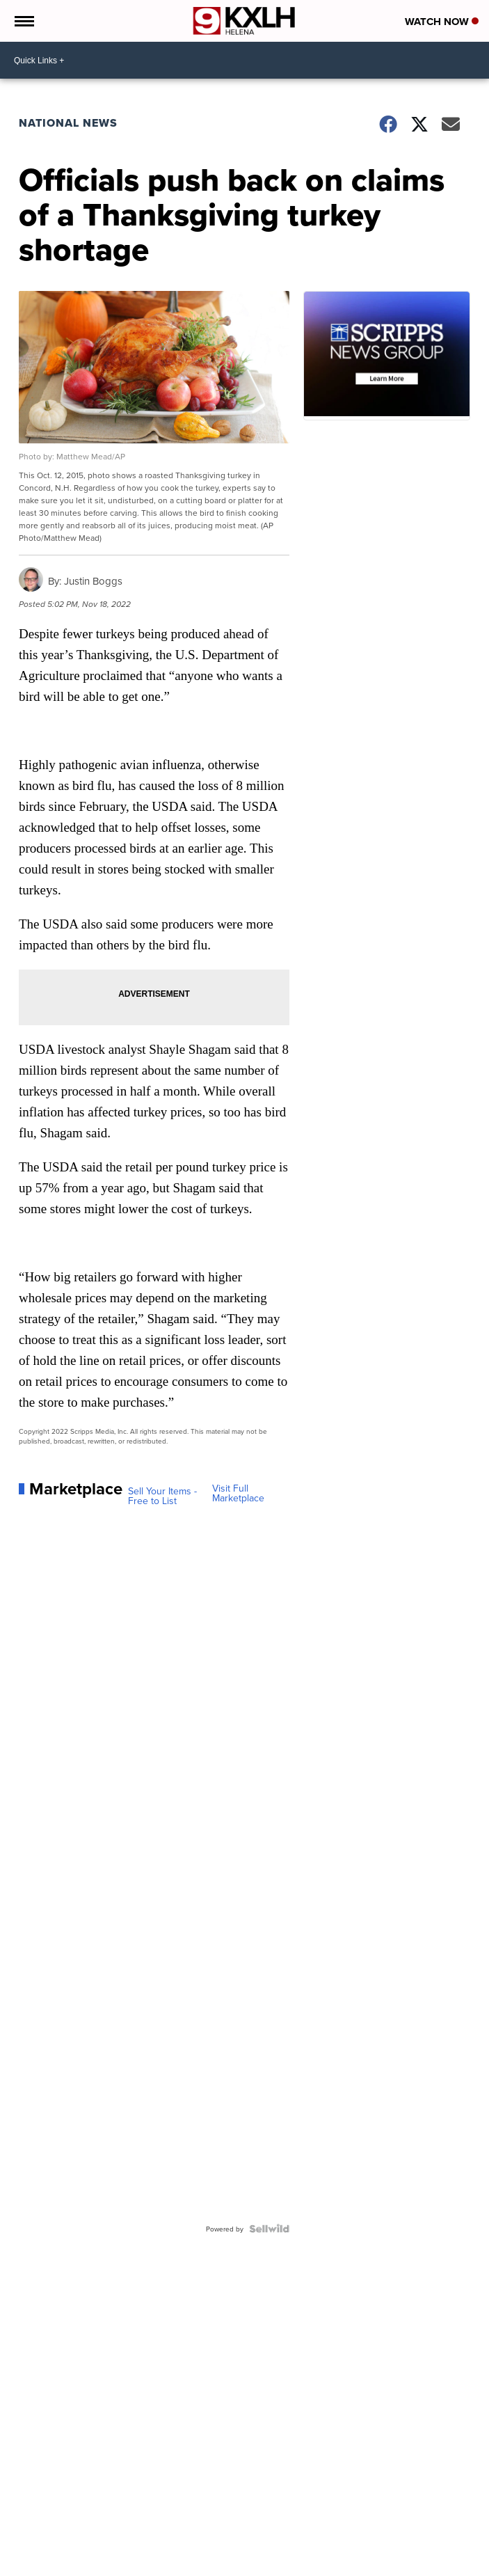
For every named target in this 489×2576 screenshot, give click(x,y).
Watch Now (442, 21)
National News (68, 123)
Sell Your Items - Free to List (162, 1496)
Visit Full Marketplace (238, 1493)
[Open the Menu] (23, 21)
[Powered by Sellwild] (269, 2229)
